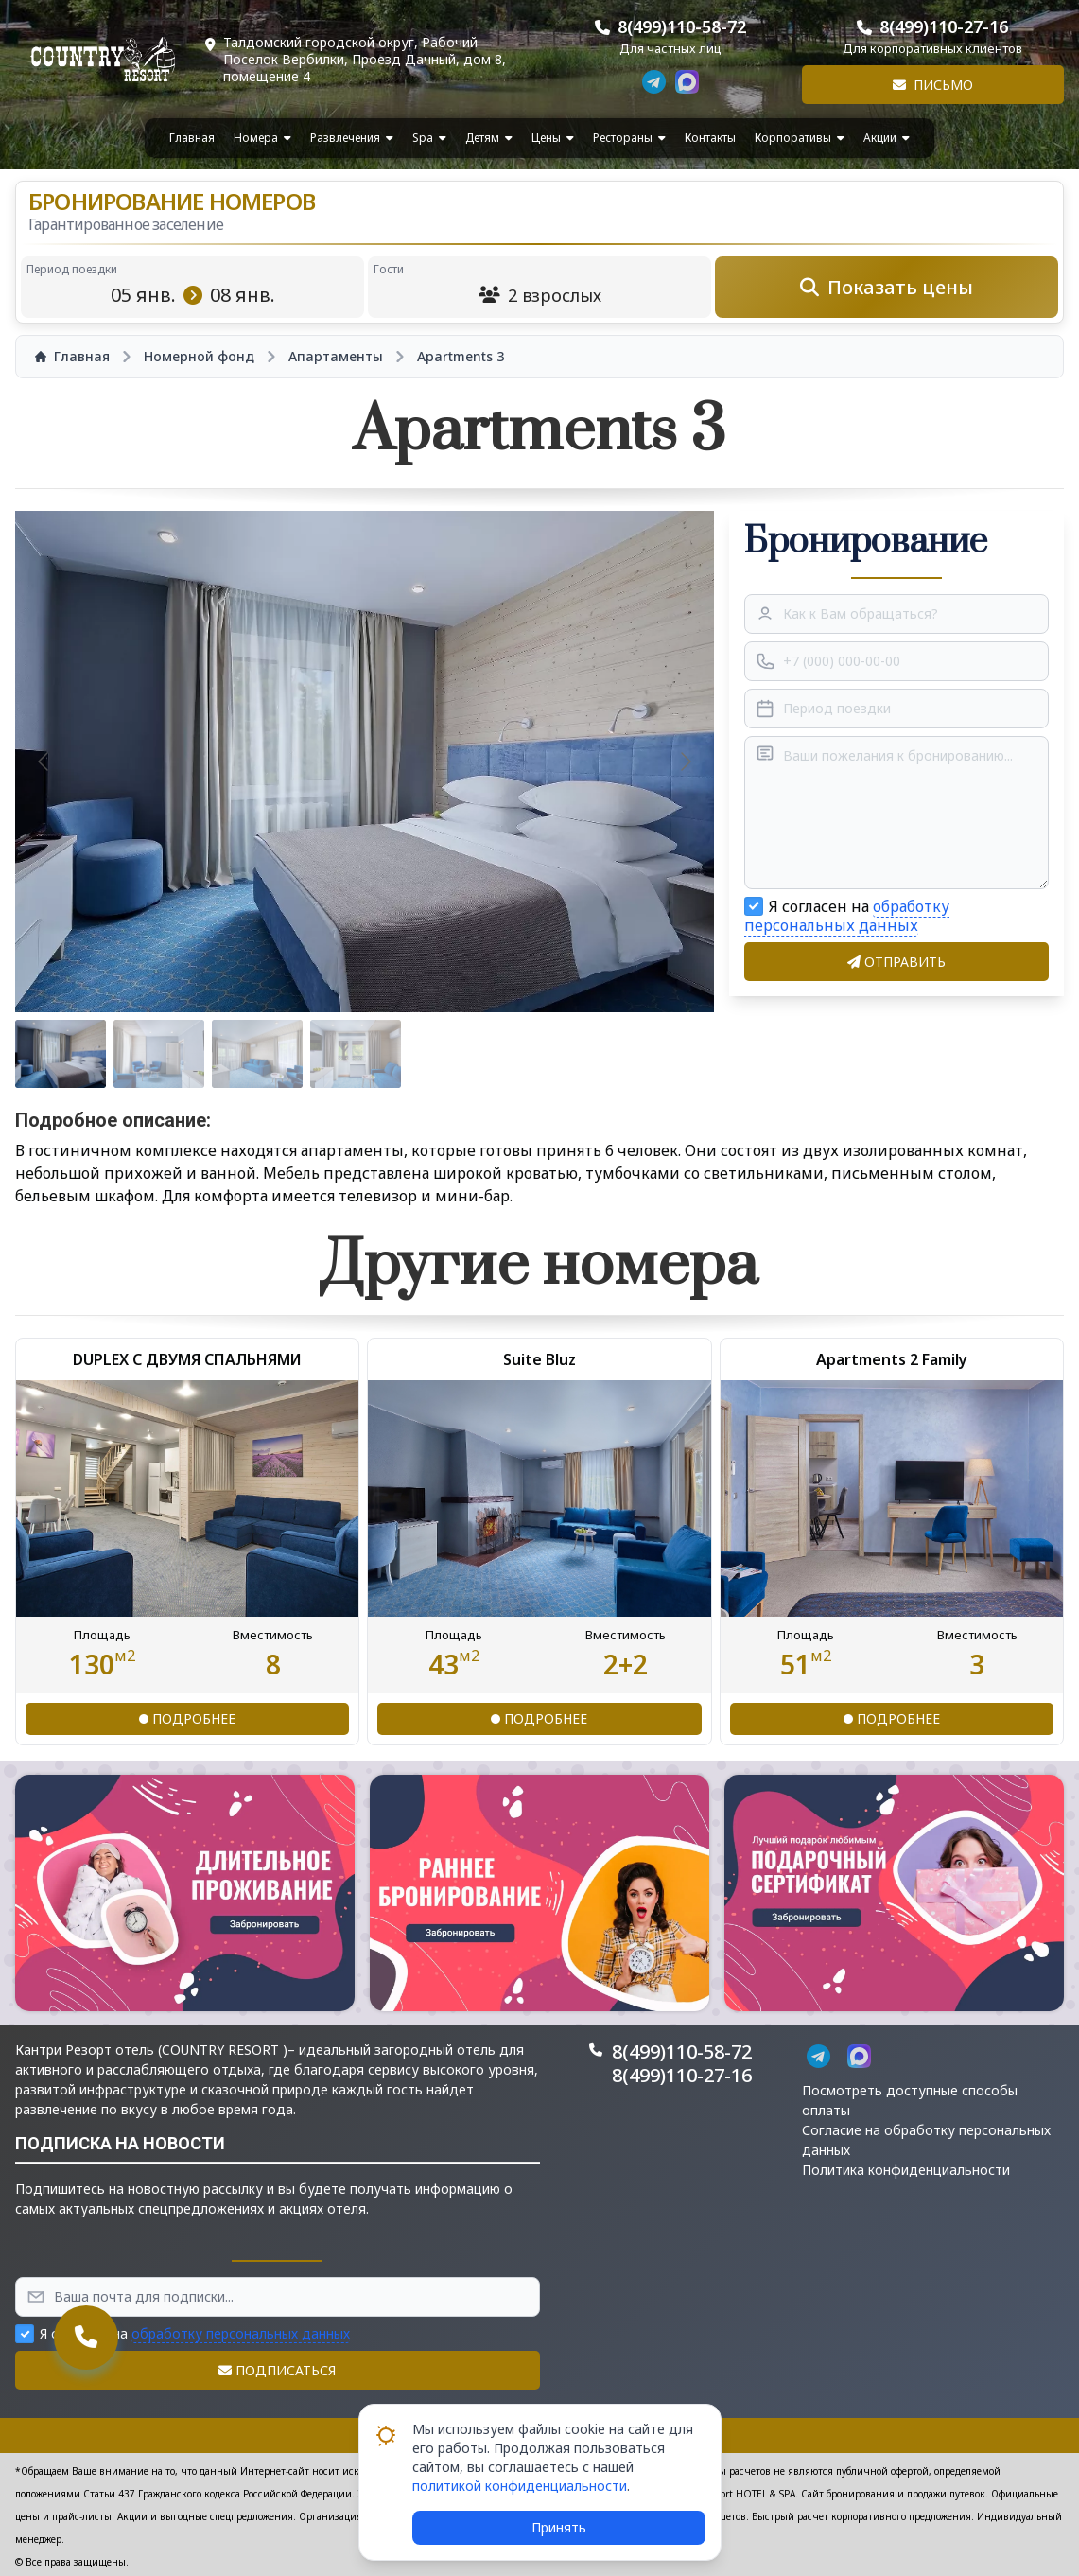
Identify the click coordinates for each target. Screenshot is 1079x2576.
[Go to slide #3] (257, 1054)
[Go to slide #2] (158, 1054)
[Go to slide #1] (60, 1054)
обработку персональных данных (846, 916)
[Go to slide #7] (650, 1054)
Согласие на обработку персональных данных (926, 2140)
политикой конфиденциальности (519, 2486)
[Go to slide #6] (552, 1054)
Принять (558, 2527)
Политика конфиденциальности (906, 2170)
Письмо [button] (933, 85)
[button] (185, 1893)
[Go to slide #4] (355, 1054)
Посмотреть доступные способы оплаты (910, 2100)
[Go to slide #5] (454, 1054)
